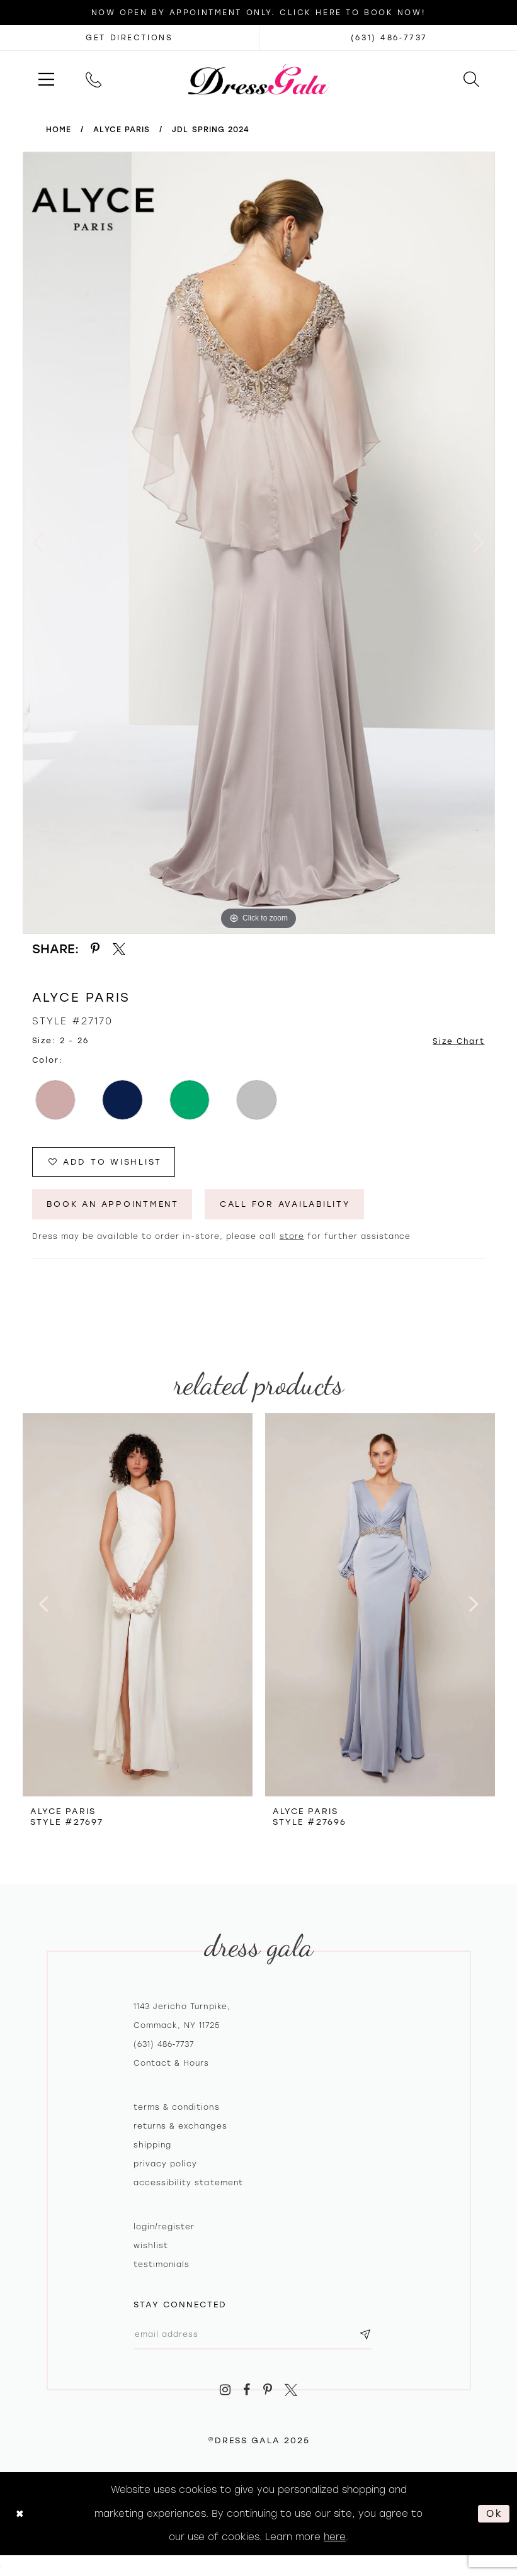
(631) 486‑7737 (164, 2045)
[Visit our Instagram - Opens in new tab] (225, 2391)
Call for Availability (292, 1204)
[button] (46, 79)
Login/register (164, 2227)
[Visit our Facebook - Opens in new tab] (246, 2391)
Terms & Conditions (177, 2107)
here (335, 2538)
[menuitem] (46, 79)
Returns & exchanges (180, 2126)
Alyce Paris (121, 129)
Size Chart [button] (458, 1041)
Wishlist (151, 2246)
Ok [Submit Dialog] (494, 2515)
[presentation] (138, 1605)
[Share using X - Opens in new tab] (119, 949)
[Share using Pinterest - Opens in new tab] (96, 949)
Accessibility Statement (188, 2183)
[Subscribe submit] (368, 2335)
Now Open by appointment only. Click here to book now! (258, 12)
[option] (258, 542)
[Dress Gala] (258, 79)
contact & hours (172, 2063)
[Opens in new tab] (129, 37)
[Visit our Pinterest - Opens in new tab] (268, 2391)
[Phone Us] (93, 79)
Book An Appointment (115, 1204)
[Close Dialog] (20, 2515)
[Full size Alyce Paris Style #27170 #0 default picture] (258, 542)
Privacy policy (166, 2164)
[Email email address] (254, 2335)
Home (58, 129)
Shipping (152, 2145)
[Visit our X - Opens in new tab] (291, 2391)
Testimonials (162, 2265)
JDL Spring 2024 (210, 129)
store (292, 1237)
